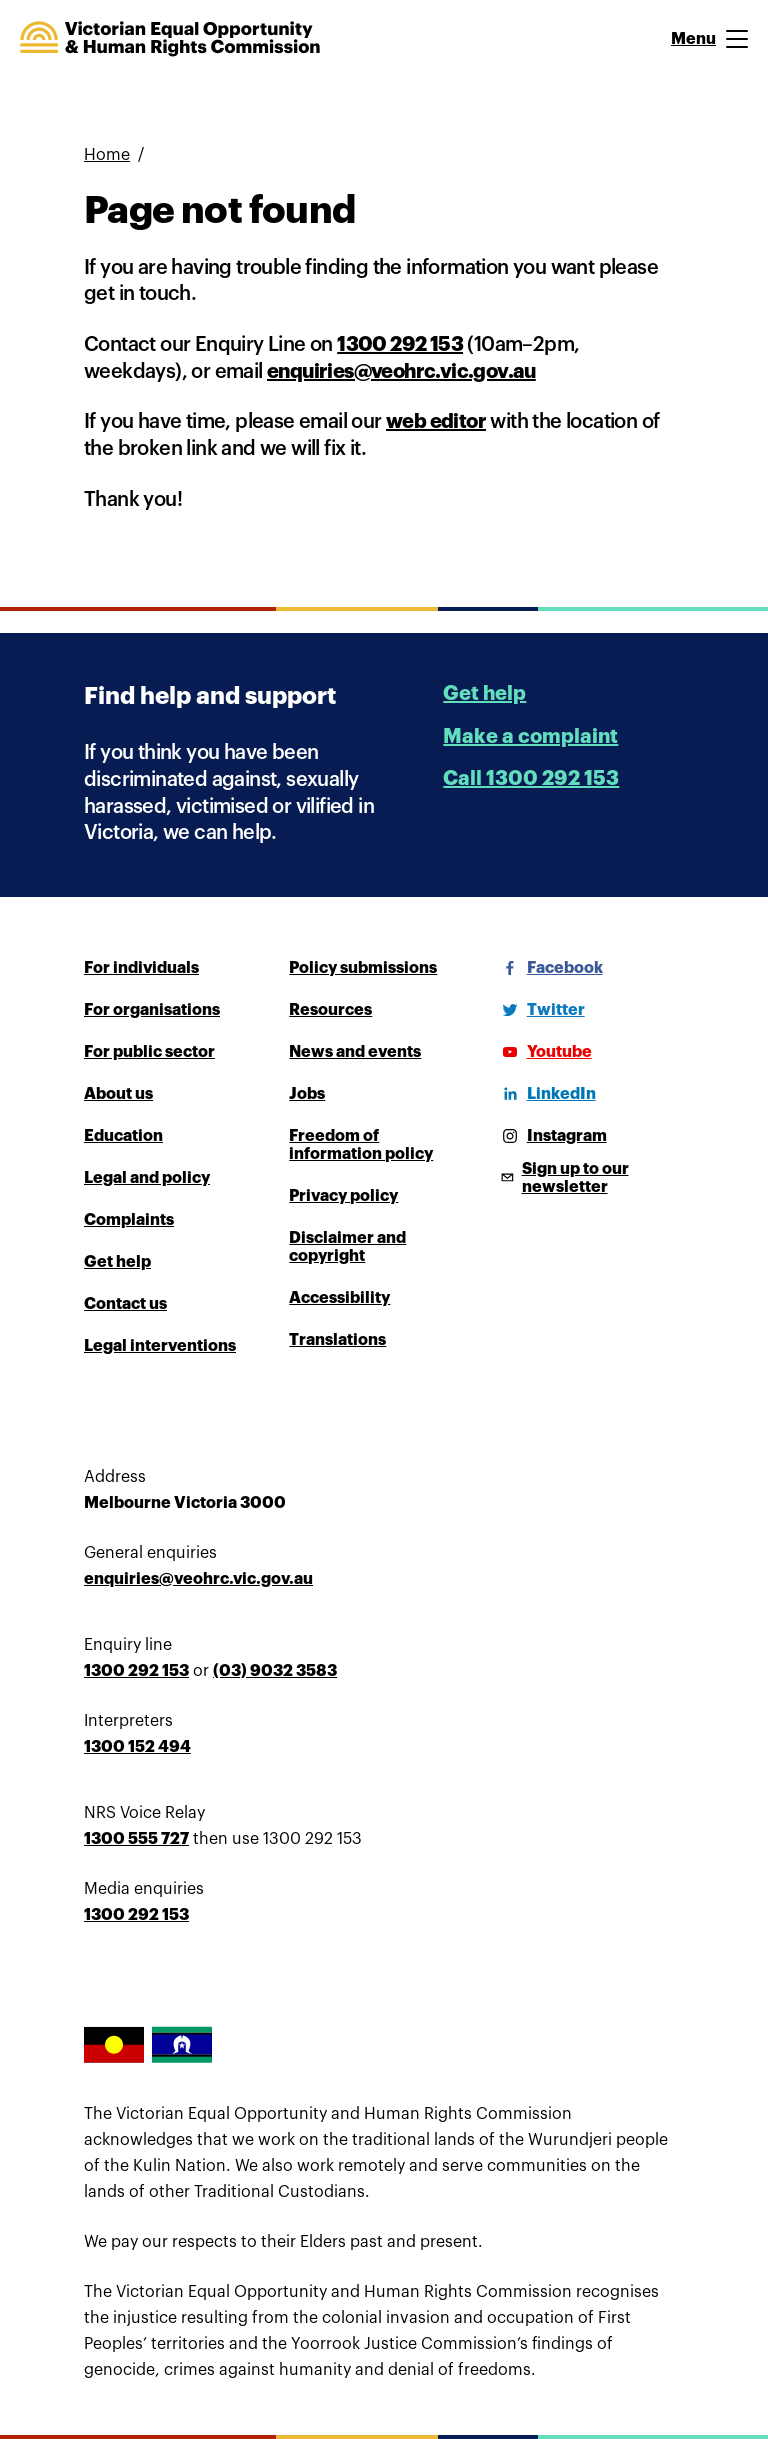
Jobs (307, 1094)
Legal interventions (160, 1346)
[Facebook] (549, 968)
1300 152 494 (137, 1747)
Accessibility (339, 1298)
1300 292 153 (400, 344)
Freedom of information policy (361, 1145)
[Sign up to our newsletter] (589, 1178)
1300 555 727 (136, 1839)
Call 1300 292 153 (531, 778)
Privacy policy (343, 1196)
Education (123, 1136)
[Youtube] (543, 1052)
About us (118, 1094)
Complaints (129, 1220)
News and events (355, 1052)
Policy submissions (363, 968)
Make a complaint (530, 736)
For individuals (141, 968)
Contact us (125, 1304)
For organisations (152, 1010)
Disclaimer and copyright (347, 1247)
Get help (484, 693)
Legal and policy (147, 1178)
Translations (337, 1340)
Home (107, 155)
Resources (330, 1010)
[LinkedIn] (545, 1094)
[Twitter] (540, 1010)
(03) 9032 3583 (275, 1671)
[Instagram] (551, 1136)
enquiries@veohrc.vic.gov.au (401, 371)
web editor (436, 421)
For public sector (149, 1052)
